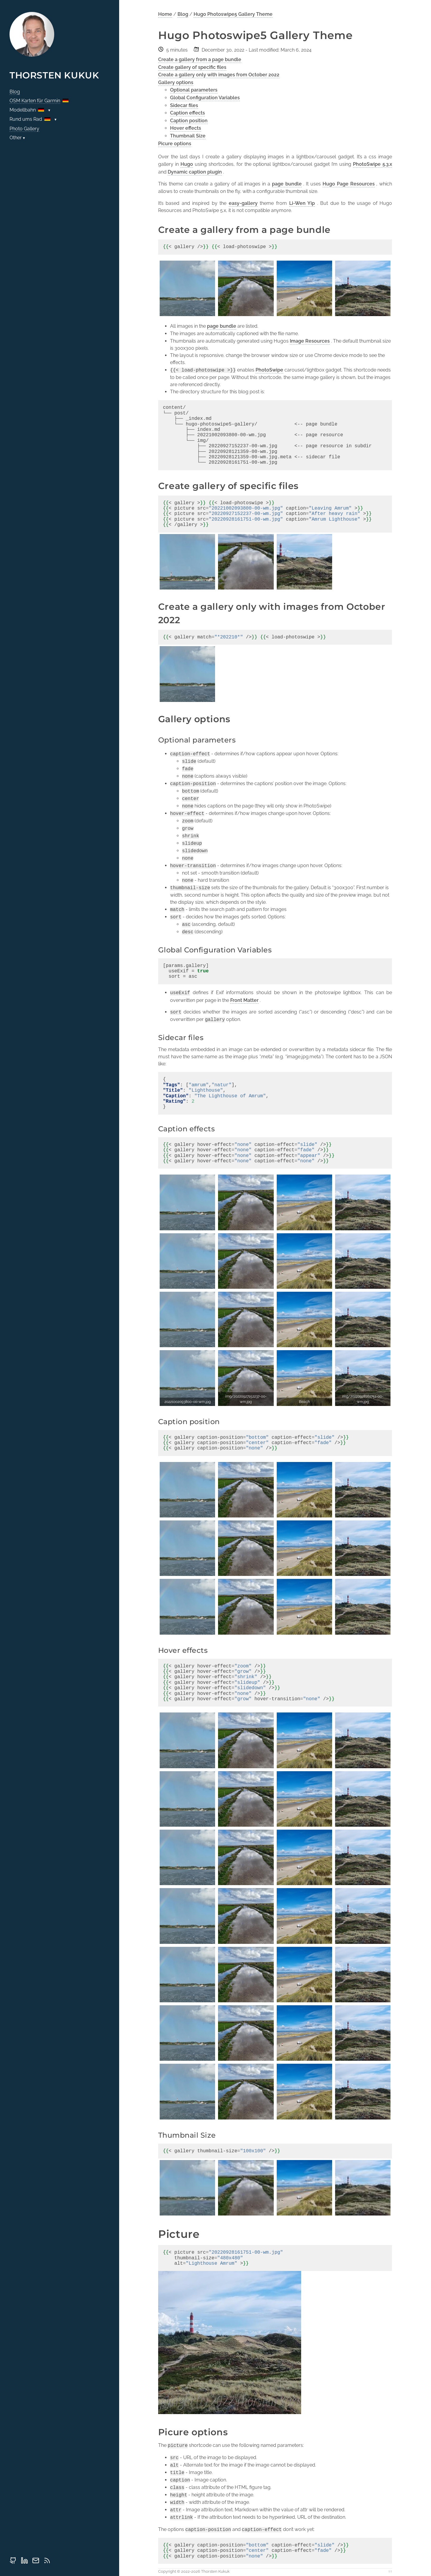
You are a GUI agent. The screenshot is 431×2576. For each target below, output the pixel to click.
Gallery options (175, 82)
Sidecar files (184, 105)
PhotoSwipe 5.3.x (372, 164)
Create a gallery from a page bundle (199, 59)
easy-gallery (243, 203)
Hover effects (185, 128)
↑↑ (390, 2571)
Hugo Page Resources (349, 184)
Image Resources (310, 341)
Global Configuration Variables (205, 97)
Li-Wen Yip (302, 203)
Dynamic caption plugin (195, 172)
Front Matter (244, 1000)
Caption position (189, 120)
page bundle (287, 184)
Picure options (174, 143)
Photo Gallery (24, 128)
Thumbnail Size (188, 136)
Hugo (187, 164)
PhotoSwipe (269, 370)
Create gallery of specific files (192, 67)
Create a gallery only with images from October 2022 (218, 75)
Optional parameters (193, 90)
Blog (15, 92)
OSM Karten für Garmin (35, 100)
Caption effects (187, 113)
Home (165, 14)
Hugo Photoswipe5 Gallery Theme (233, 14)
